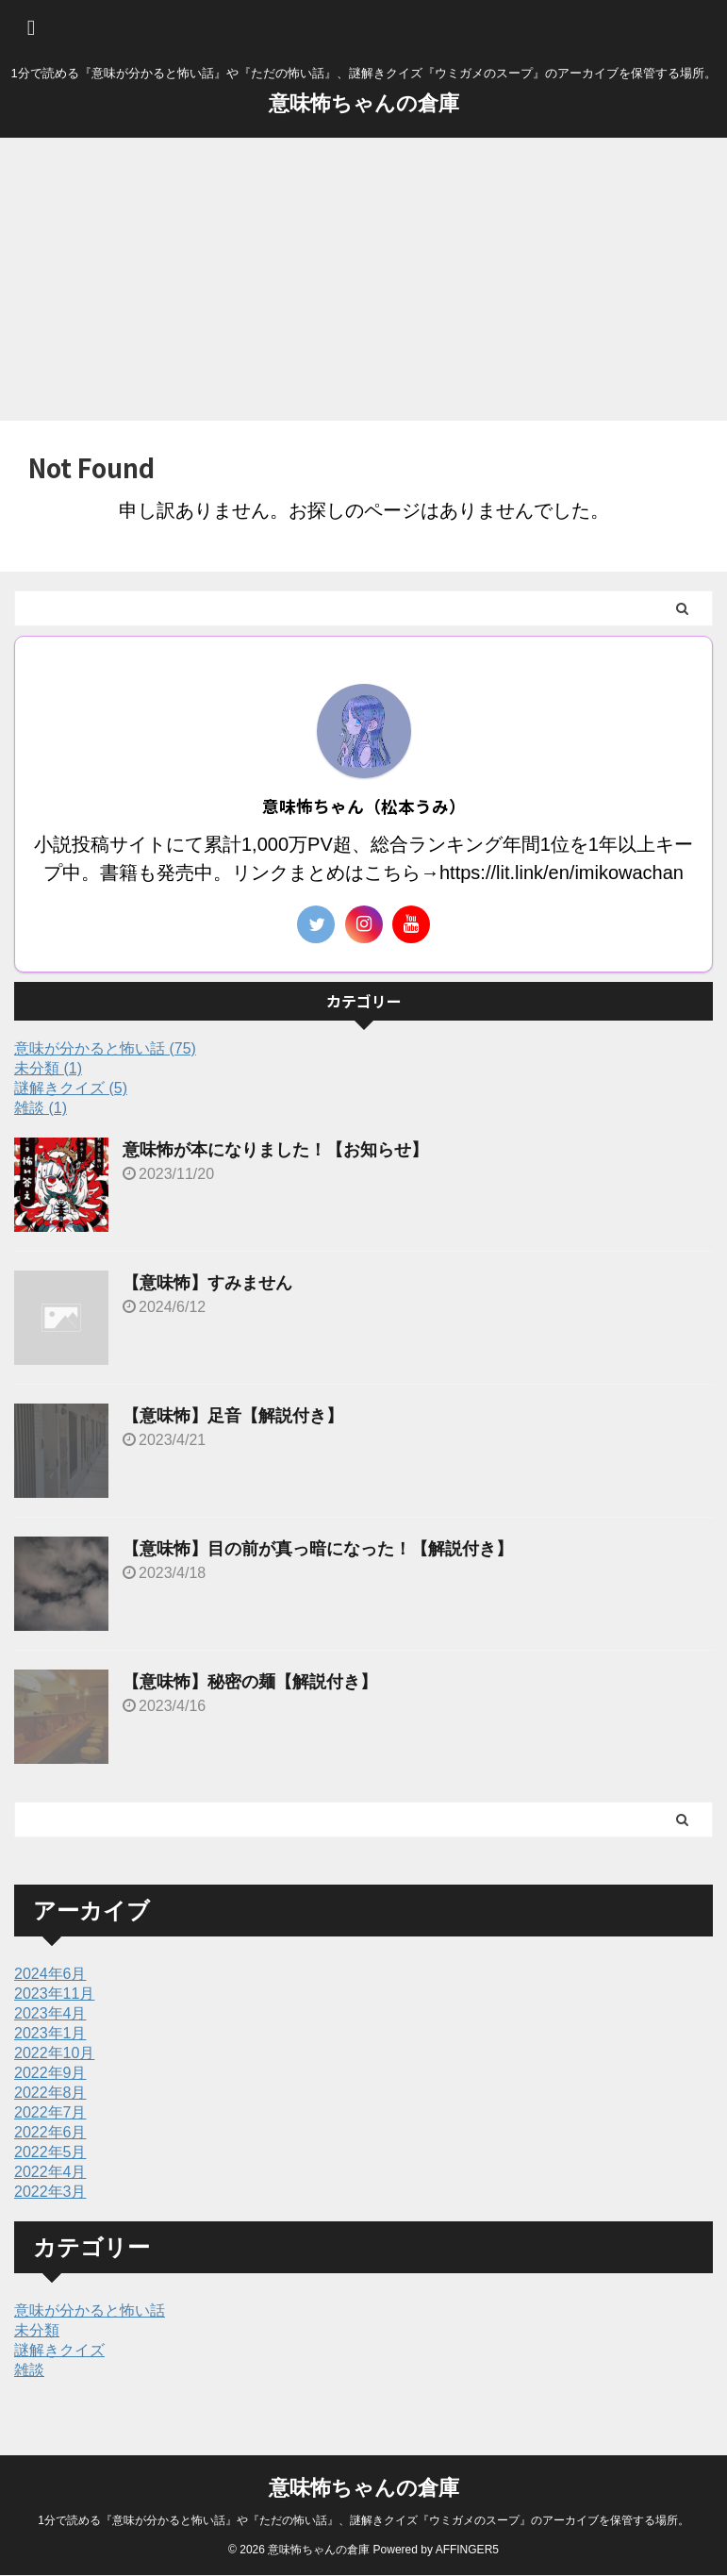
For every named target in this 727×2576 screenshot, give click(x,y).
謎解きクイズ (59, 2350)
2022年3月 (50, 2192)
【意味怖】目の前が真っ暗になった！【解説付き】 (318, 1548)
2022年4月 (50, 2172)
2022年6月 (50, 2132)
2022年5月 (50, 2152)
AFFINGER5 (467, 2549)
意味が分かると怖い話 (89, 2310)
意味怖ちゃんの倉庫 (364, 103)
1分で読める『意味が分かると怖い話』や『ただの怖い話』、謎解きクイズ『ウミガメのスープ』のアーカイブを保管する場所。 (363, 2520)
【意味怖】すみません (207, 1282)
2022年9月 (50, 2073)
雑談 (29, 2370)
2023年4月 (50, 2013)
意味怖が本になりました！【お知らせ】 (275, 1149)
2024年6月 (50, 1974)
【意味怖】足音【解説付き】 (233, 1415)
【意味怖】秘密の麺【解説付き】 (250, 1681)
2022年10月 (54, 2053)
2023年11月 (54, 1994)
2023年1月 (50, 2033)
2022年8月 (50, 2093)
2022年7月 (50, 2112)
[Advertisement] (363, 279)
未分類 (36, 2330)
